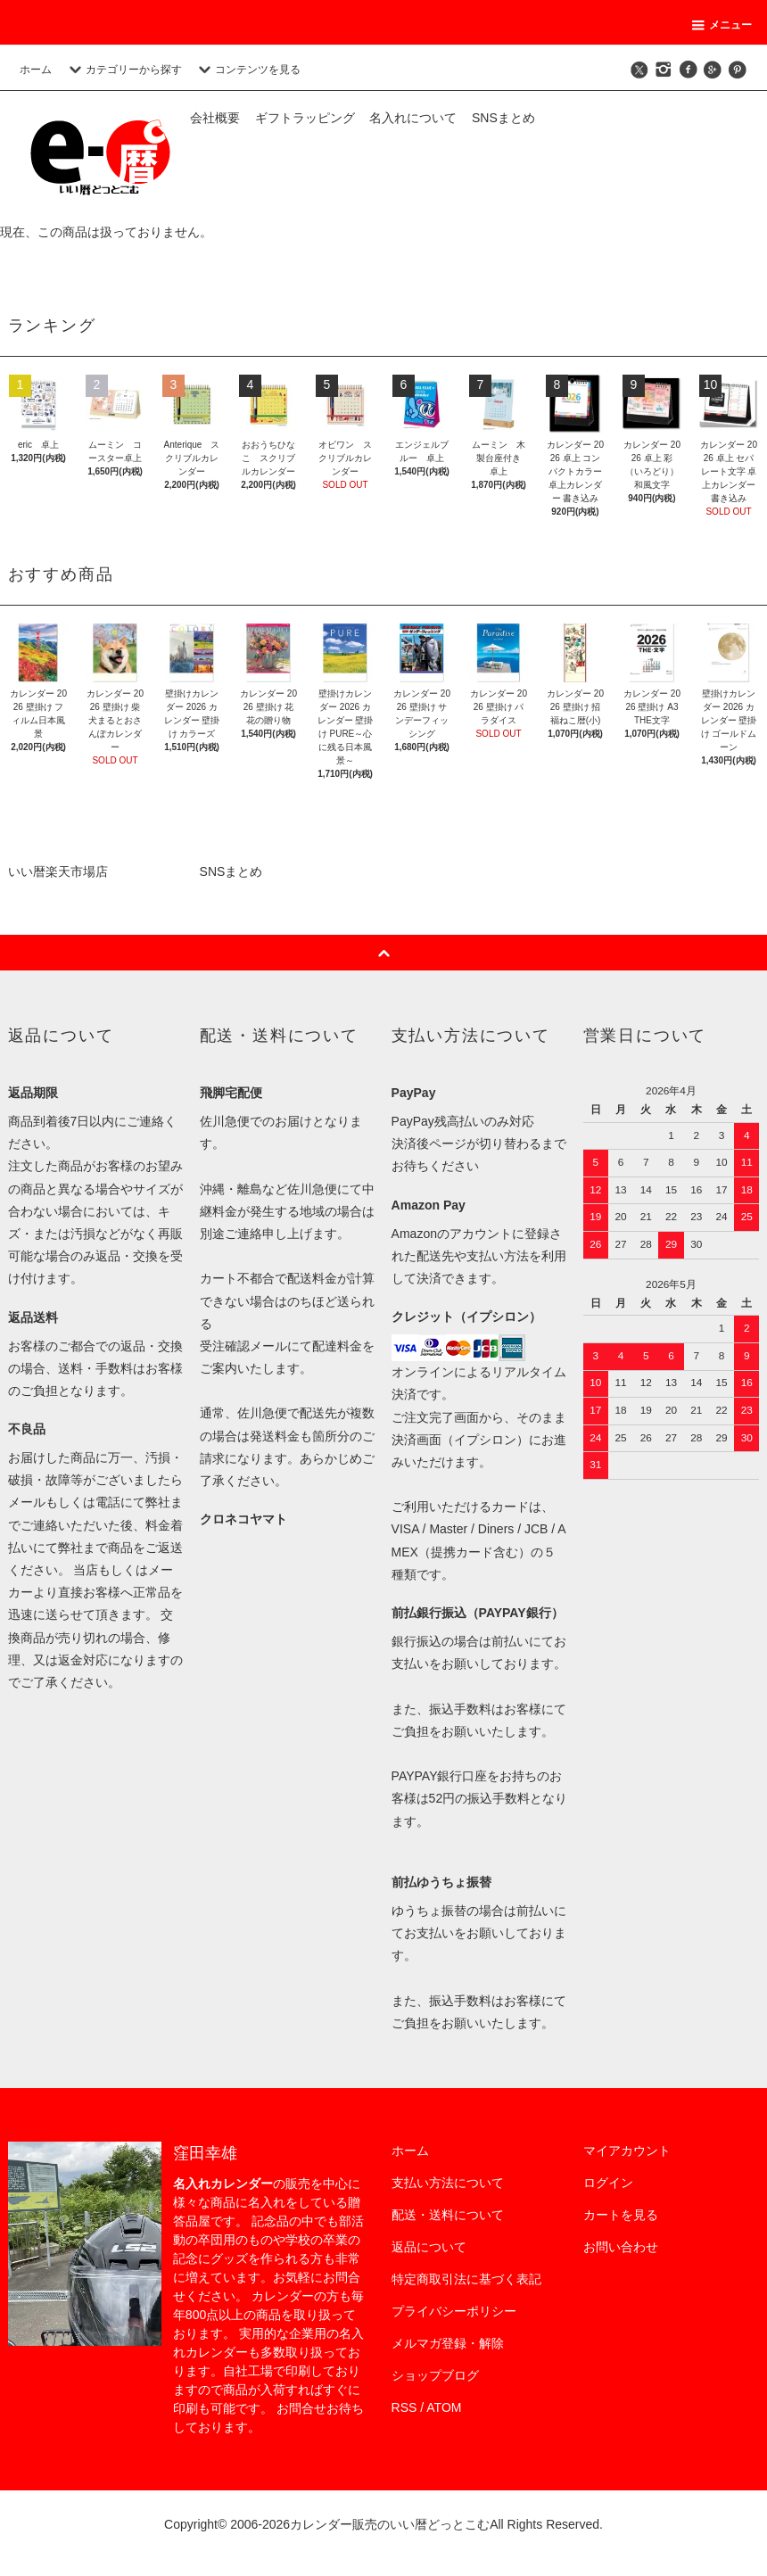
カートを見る (620, 2215)
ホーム (36, 69)
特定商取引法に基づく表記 (466, 2279)
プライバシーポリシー (454, 2311)
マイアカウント (627, 2150)
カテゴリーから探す (123, 69)
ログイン (608, 2183)
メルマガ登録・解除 (448, 2343)
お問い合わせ (620, 2247)
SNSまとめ (503, 118)
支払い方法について (448, 2183)
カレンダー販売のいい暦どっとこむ (390, 2524)
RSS (404, 2407)
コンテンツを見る (247, 69)
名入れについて (413, 118)
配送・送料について (448, 2215)
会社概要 (215, 118)
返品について (429, 2247)
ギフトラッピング (305, 118)
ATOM (443, 2407)
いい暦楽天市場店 (58, 871)
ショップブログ (435, 2375)
